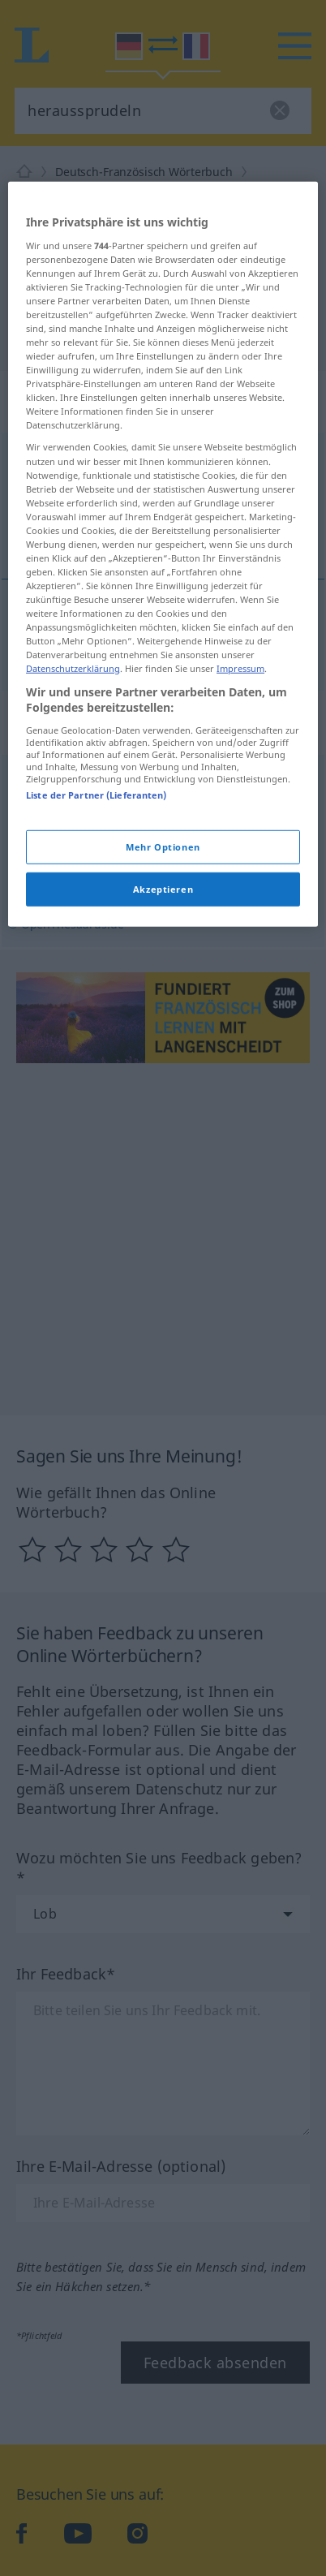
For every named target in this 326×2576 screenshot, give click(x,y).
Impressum (240, 852)
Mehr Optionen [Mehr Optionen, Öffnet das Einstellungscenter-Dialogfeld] (162, 1030)
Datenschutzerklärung (73, 852)
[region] (163, 737)
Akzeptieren (163, 1072)
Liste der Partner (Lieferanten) (96, 978)
